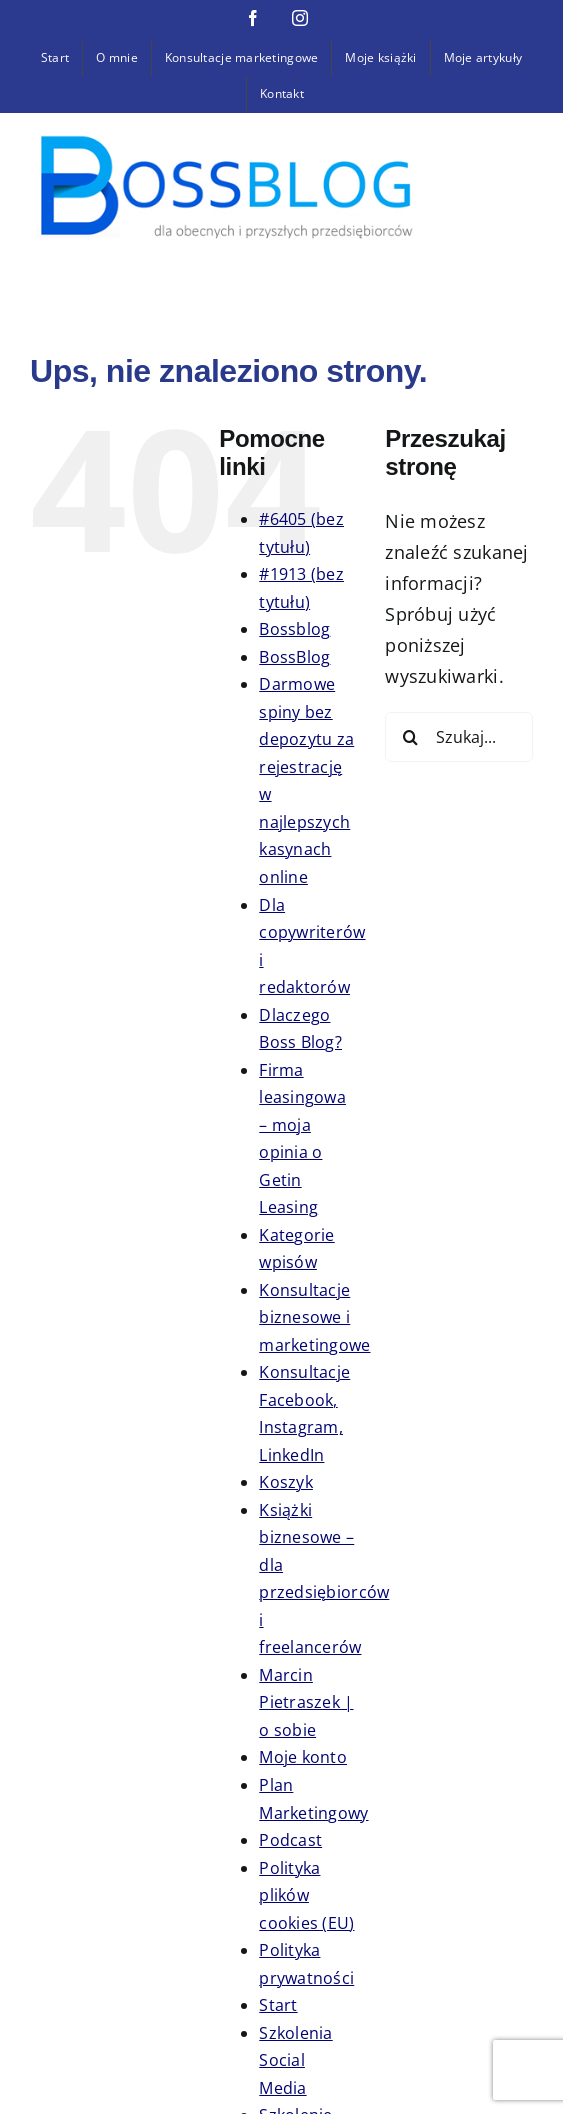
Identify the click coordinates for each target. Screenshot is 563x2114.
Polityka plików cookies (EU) (306, 1895)
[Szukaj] (410, 737)
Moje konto (303, 1757)
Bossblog (294, 629)
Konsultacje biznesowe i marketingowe (314, 1317)
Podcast (290, 1840)
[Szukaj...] (459, 737)
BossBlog (294, 657)
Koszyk (286, 1482)
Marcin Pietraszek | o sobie (306, 1702)
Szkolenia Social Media (295, 2060)
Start (278, 2005)
